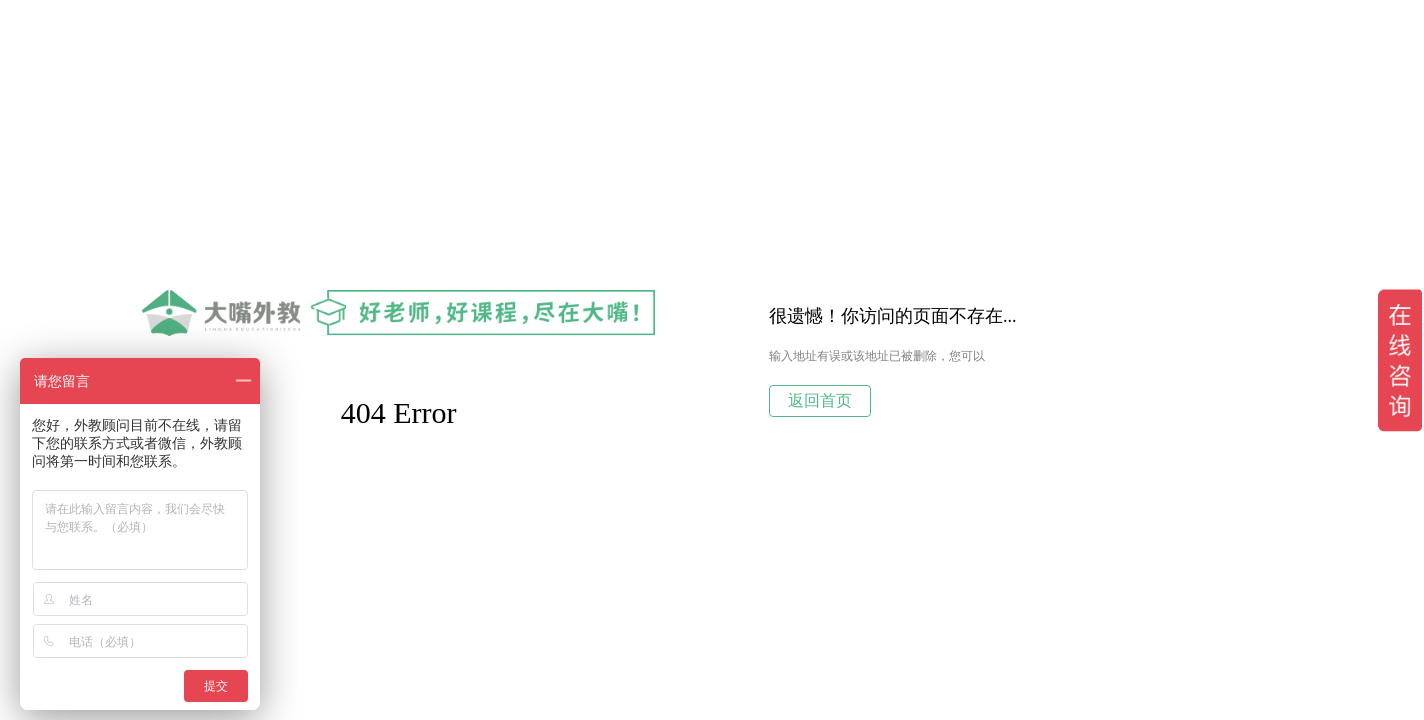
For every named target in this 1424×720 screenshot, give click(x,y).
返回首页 (820, 400)
